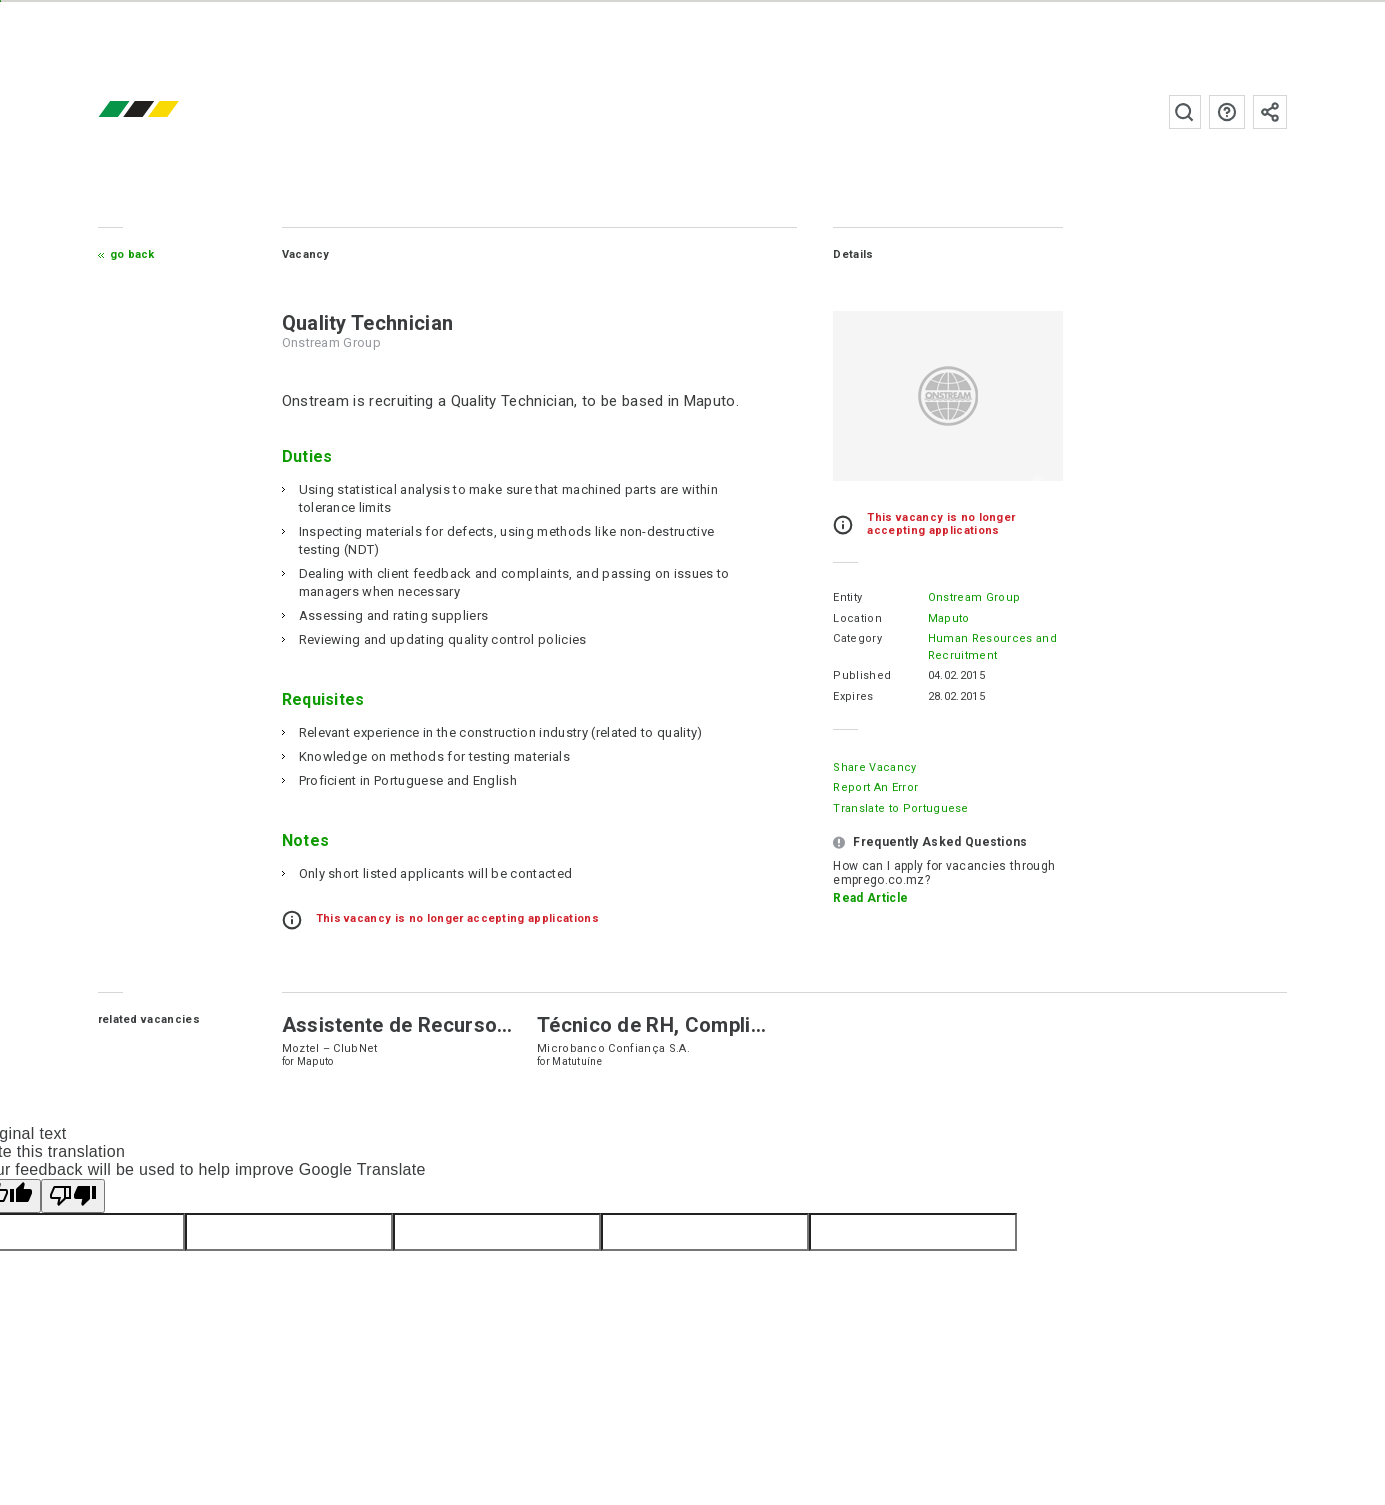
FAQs (1225, 112)
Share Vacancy (872, 767)
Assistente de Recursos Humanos (445, 1025)
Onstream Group (971, 597)
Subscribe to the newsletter (1268, 112)
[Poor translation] (73, 1196)
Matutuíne (579, 1061)
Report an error (873, 787)
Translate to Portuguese (898, 808)
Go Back (134, 254)
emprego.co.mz (170, 111)
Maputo (946, 618)
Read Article (868, 898)
